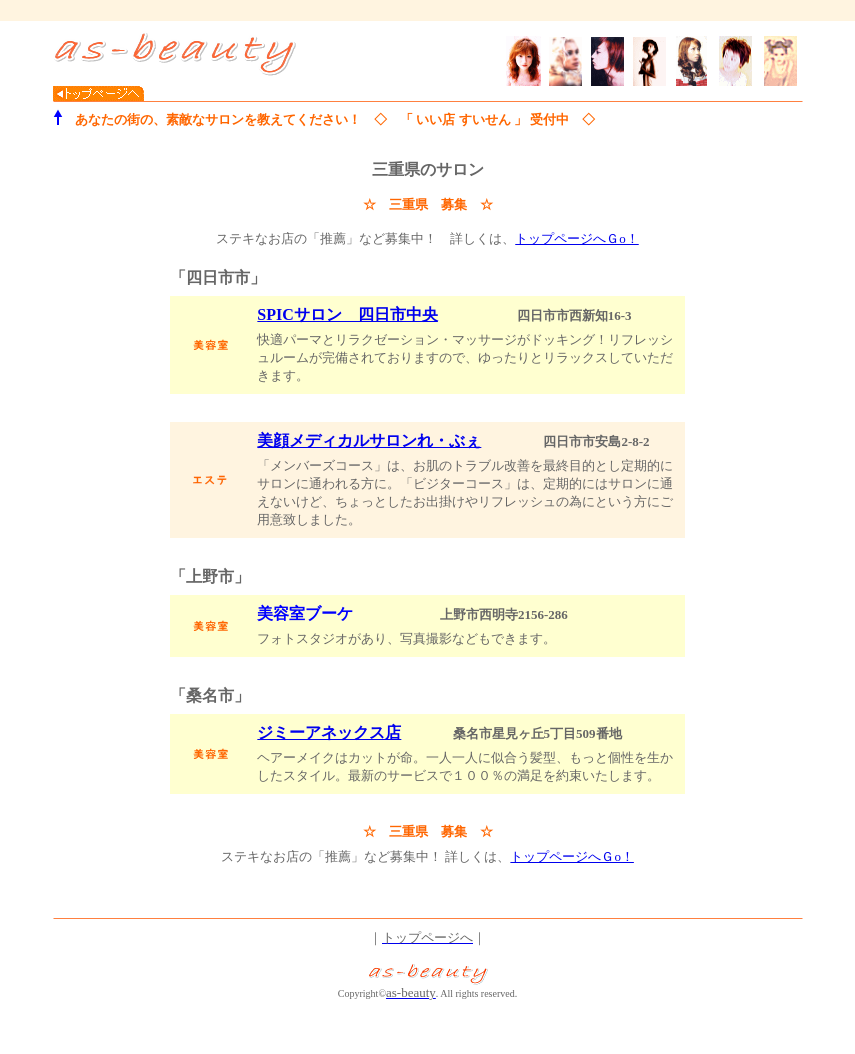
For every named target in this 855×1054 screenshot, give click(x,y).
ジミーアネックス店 (329, 732)
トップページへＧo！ (577, 238)
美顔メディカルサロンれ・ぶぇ (369, 440)
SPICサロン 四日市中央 (347, 314)
